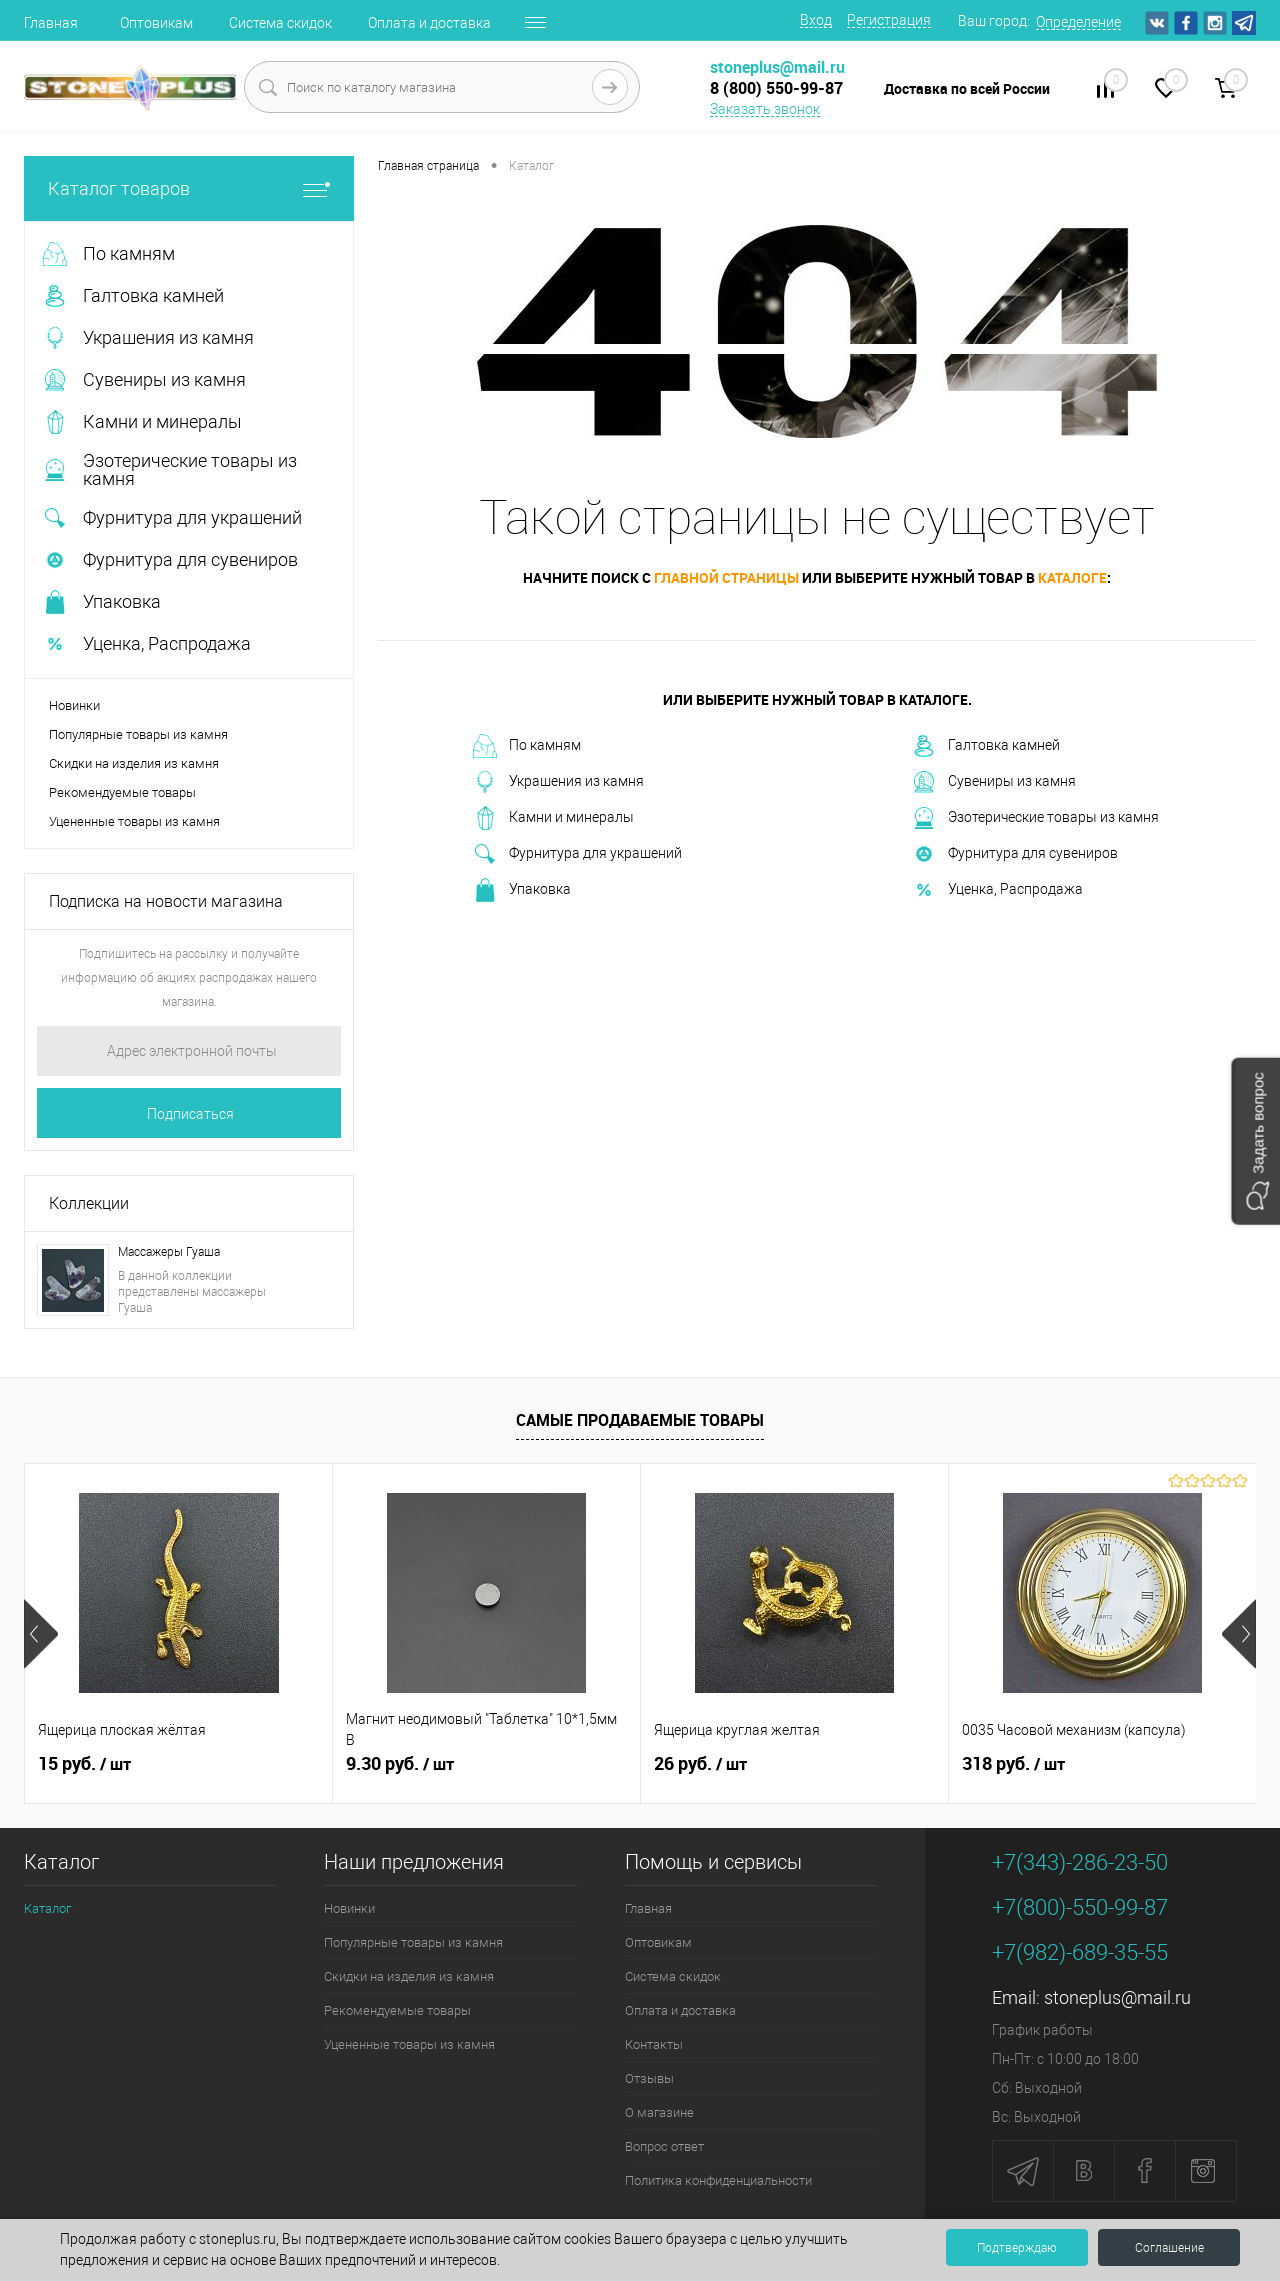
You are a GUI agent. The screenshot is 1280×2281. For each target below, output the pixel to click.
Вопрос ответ (664, 2146)
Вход (816, 20)
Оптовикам (156, 23)
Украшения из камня (558, 782)
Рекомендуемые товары (122, 792)
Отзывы (649, 2078)
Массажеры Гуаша (169, 1252)
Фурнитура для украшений (577, 854)
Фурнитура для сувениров (1015, 854)
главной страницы (726, 577)
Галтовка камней (986, 746)
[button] (1255, 1140)
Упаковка (522, 890)
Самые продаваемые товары (640, 1420)
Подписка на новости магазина (166, 901)
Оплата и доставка (429, 23)
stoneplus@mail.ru (1117, 1997)
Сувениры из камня (994, 782)
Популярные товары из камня (138, 734)
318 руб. (1013, 1764)
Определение (1078, 22)
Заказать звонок (765, 109)
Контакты (654, 2044)
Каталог (47, 1908)
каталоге (1072, 577)
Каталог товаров (189, 188)
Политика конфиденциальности (718, 2180)
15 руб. (84, 1764)
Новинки (74, 705)
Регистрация (889, 20)
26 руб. (700, 1764)
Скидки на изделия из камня (134, 763)
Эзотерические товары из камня (1035, 818)
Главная (51, 23)
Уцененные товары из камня (134, 821)
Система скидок (280, 23)
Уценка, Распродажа (997, 890)
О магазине (659, 2112)
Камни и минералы (553, 818)
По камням (527, 746)
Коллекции (89, 1203)
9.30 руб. (400, 1764)
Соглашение (1169, 2248)
